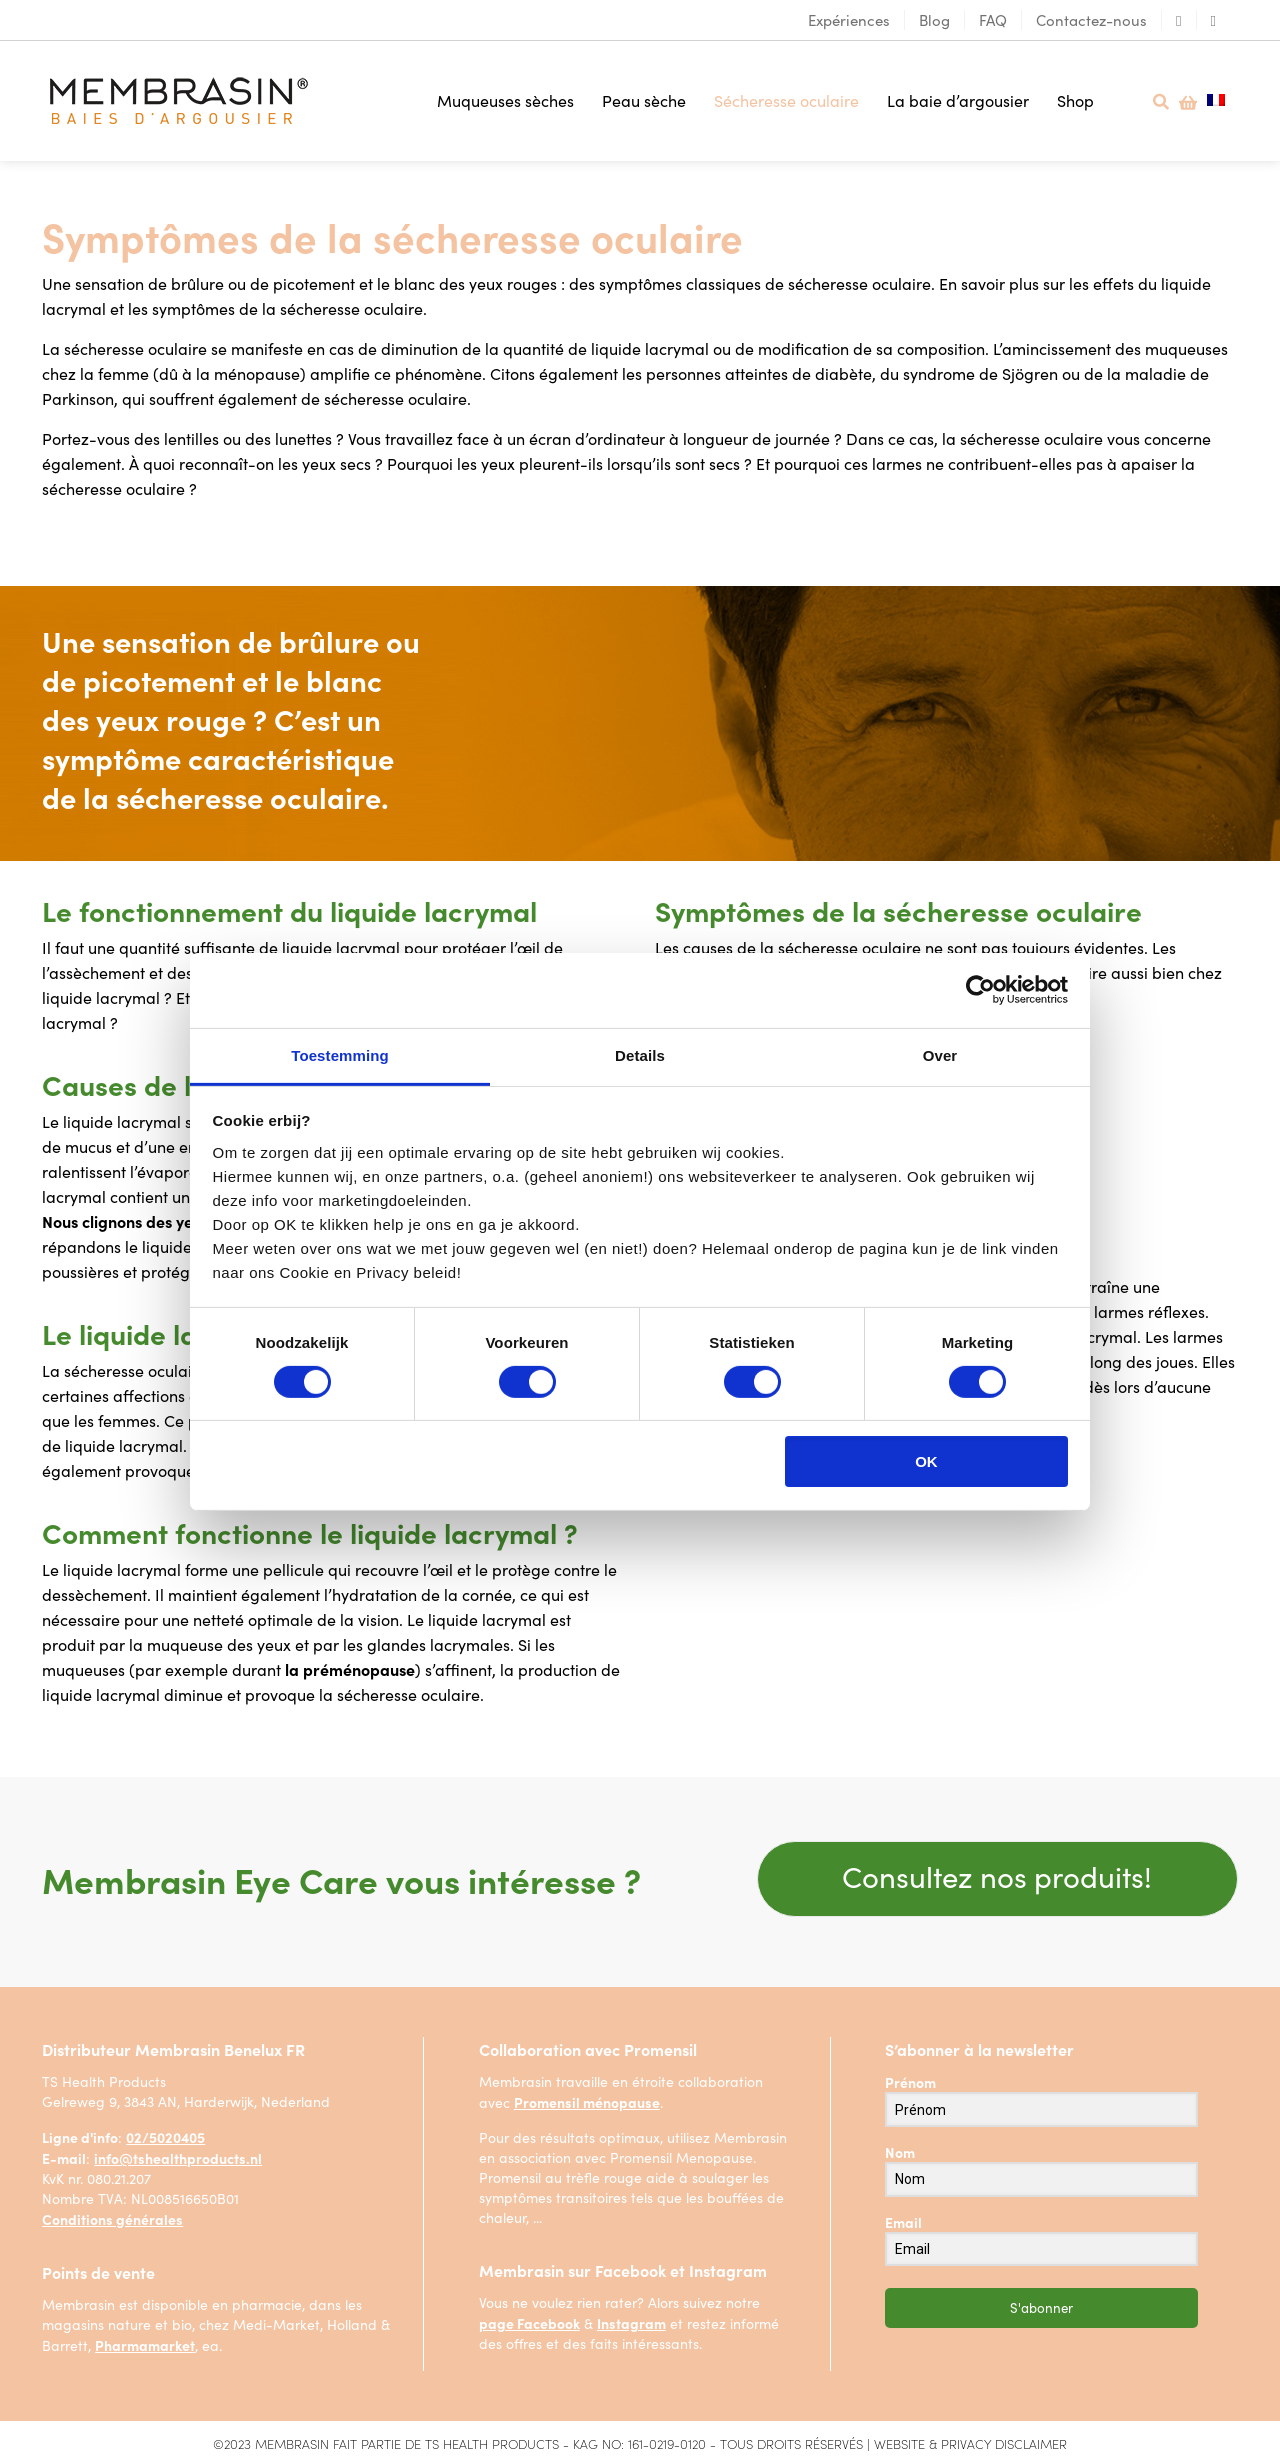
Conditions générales (112, 2218)
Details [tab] (640, 1054)
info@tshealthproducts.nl (178, 2157)
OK (926, 1461)
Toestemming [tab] (340, 1054)
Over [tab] (940, 1054)
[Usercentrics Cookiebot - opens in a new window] (980, 990)
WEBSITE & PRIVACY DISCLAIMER (970, 2442)
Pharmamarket (145, 2344)
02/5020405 (165, 2136)
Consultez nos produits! (997, 1875)
